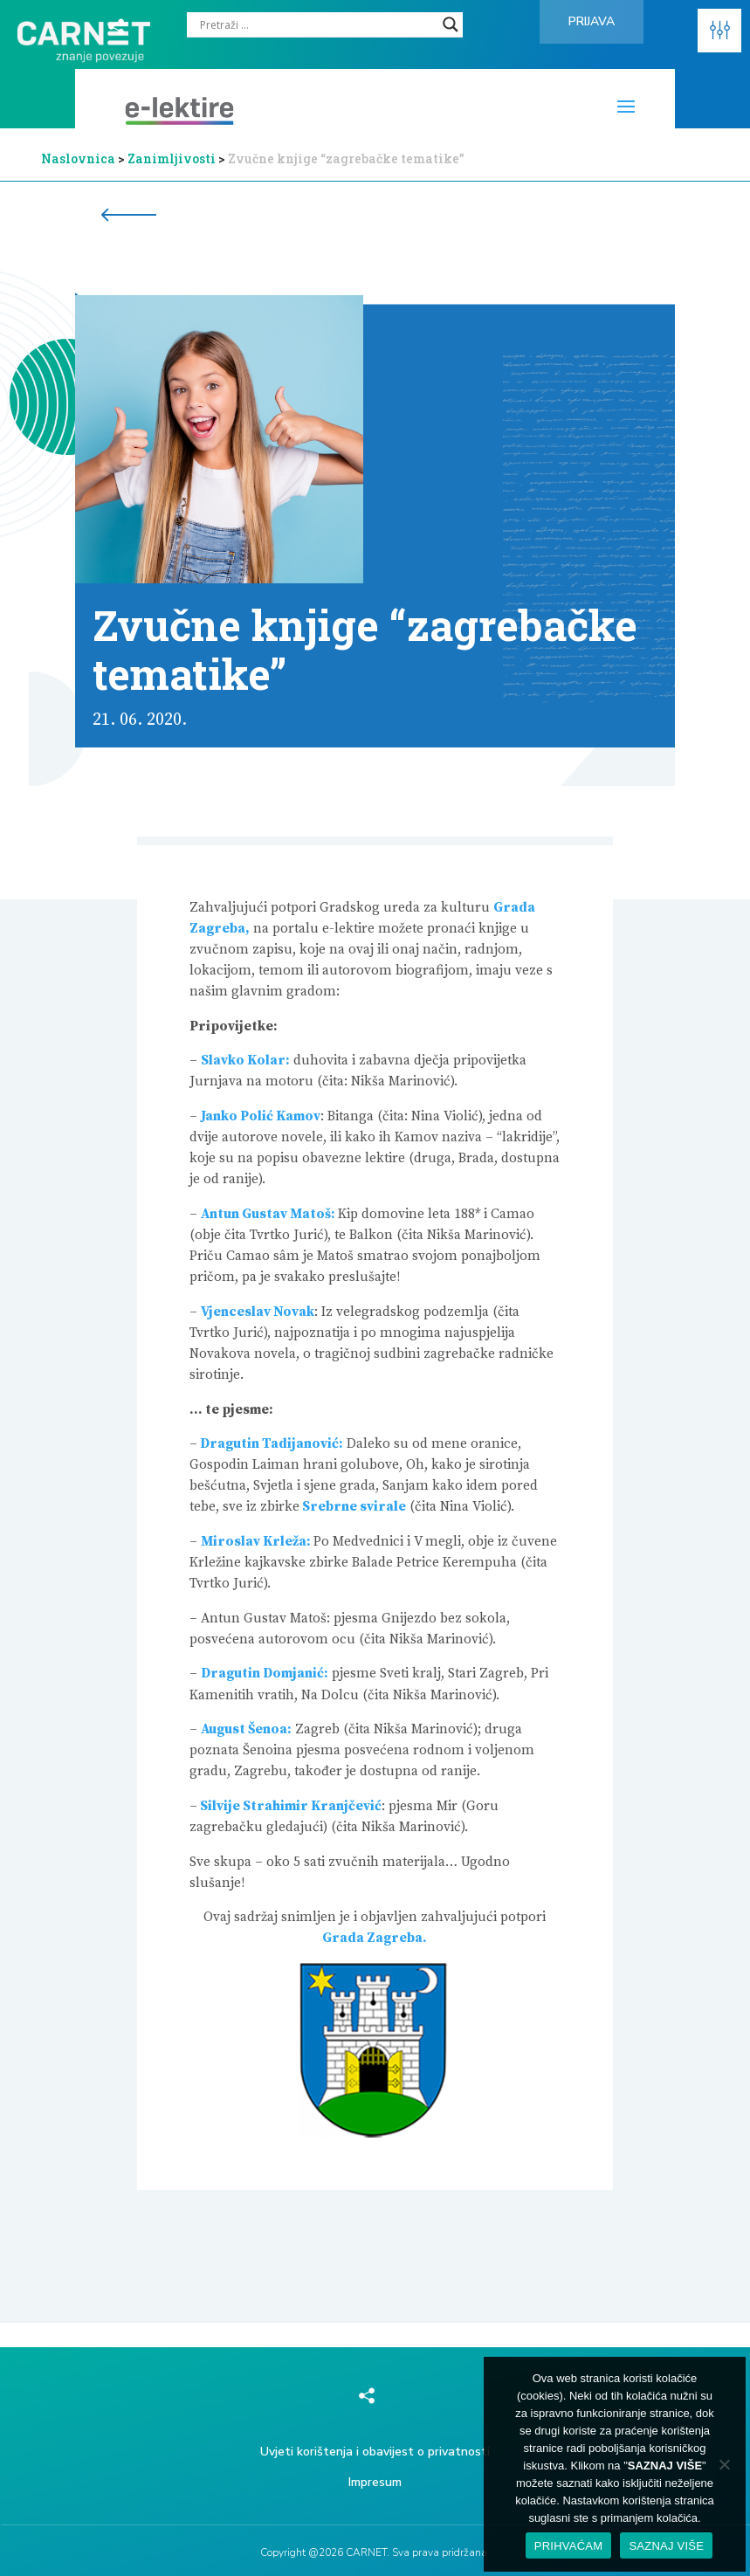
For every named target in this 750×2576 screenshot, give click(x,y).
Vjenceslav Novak (257, 1312)
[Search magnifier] (450, 24)
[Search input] (317, 24)
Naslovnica (78, 158)
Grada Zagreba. (374, 1938)
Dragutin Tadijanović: (270, 1444)
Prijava (591, 21)
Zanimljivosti (171, 158)
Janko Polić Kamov (260, 1116)
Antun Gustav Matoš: (269, 1214)
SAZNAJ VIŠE (666, 2545)
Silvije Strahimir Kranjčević (289, 1806)
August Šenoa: (246, 1729)
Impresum (375, 2482)
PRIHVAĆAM (568, 2545)
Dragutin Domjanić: (264, 1673)
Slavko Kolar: (245, 1060)
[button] (719, 30)
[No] (724, 2464)
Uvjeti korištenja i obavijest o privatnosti (375, 2451)
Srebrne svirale (352, 1506)
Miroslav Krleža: (257, 1541)
